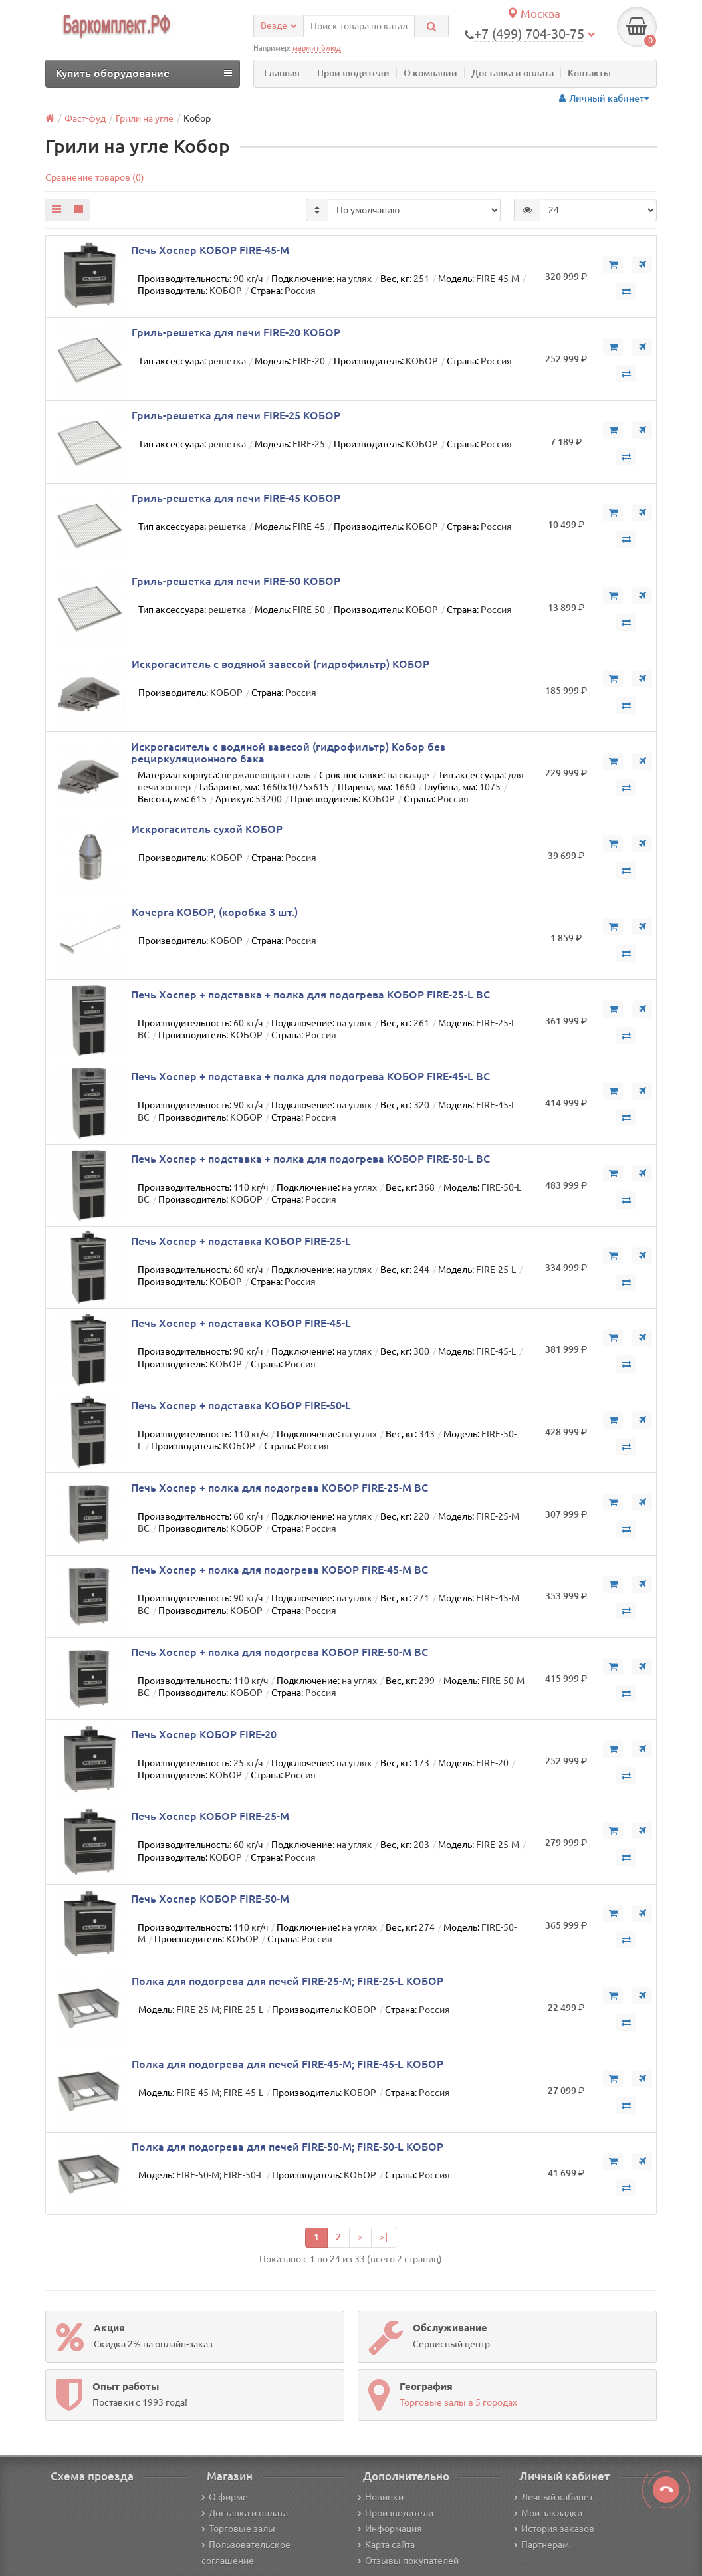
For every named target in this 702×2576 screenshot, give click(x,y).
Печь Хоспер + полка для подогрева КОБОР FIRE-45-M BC (279, 1570)
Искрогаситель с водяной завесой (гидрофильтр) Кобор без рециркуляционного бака (288, 752)
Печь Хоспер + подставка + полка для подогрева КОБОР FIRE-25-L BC (310, 994)
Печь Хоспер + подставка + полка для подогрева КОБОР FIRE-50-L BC (310, 1159)
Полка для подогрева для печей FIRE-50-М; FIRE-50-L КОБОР (287, 2147)
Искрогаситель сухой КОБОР (207, 829)
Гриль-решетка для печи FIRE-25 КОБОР (236, 415)
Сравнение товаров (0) (94, 177)
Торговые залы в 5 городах (458, 2402)
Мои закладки (548, 2513)
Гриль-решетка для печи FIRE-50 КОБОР (236, 581)
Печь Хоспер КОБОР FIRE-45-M (210, 250)
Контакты (589, 73)
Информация (390, 2528)
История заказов (554, 2528)
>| (384, 2237)
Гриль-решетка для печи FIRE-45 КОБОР (236, 498)
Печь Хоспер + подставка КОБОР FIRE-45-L (241, 1323)
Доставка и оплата (512, 73)
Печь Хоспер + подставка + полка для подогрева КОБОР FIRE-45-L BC (310, 1076)
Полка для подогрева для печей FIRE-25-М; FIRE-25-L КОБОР (287, 1981)
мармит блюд (316, 48)
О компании (430, 73)
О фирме (224, 2497)
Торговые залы (238, 2528)
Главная (282, 73)
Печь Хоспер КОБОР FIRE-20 (204, 1734)
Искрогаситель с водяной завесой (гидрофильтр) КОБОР (280, 664)
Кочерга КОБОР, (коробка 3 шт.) (215, 912)
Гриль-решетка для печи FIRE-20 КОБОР (236, 332)
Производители (353, 73)
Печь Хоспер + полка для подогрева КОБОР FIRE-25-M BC (279, 1488)
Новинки (381, 2497)
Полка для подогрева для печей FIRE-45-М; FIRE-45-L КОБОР (287, 2064)
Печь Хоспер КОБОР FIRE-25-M (210, 1816)
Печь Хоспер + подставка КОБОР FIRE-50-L (241, 1405)
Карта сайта (386, 2544)
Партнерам (541, 2544)
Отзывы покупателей (408, 2560)
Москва (533, 13)
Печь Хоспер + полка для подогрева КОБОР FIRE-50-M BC (279, 1652)
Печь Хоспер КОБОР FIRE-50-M (210, 1899)
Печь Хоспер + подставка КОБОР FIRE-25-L (241, 1241)
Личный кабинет (553, 2497)
